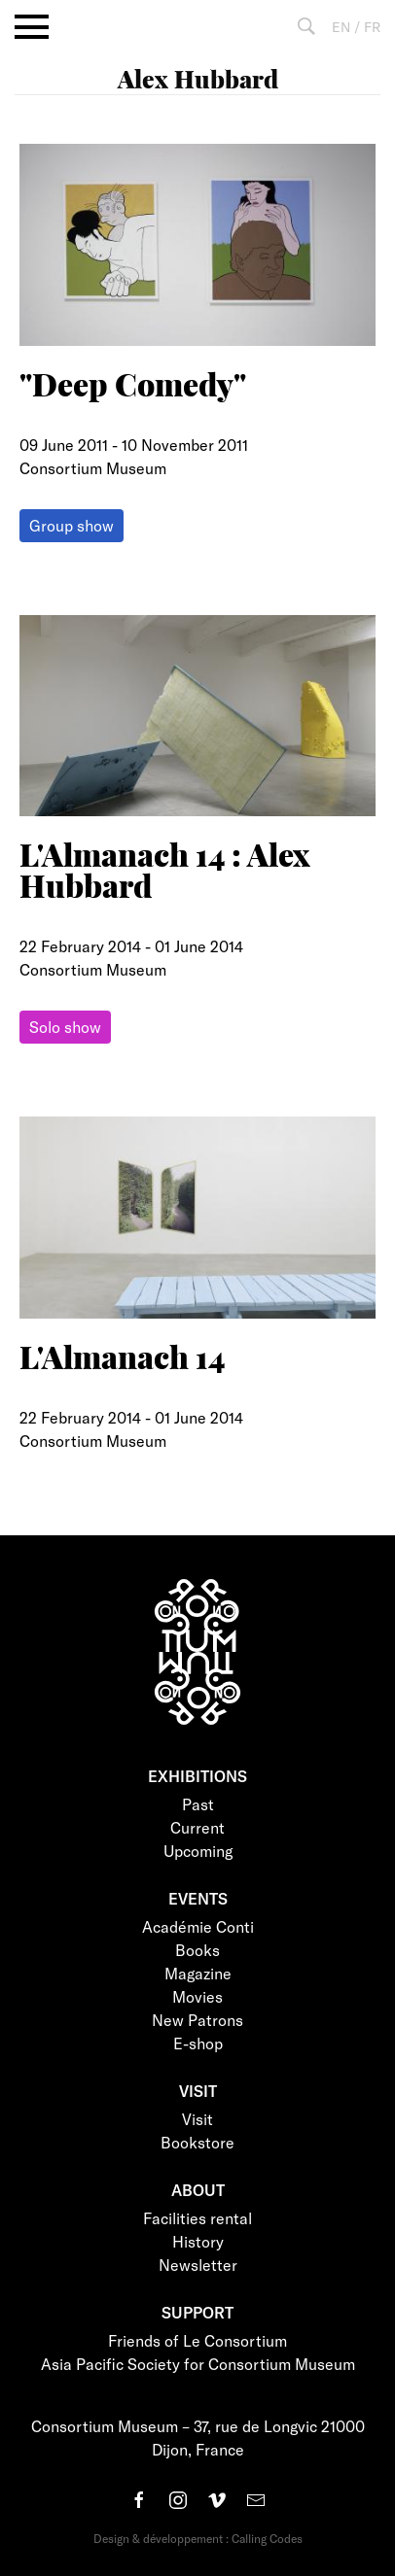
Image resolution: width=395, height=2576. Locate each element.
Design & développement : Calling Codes (198, 2538)
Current (197, 1827)
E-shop (198, 2043)
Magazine (198, 1973)
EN (341, 26)
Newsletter (198, 2264)
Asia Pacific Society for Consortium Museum (198, 2363)
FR (372, 26)
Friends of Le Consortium (197, 2340)
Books (197, 1950)
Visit (197, 2119)
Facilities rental (197, 2218)
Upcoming (198, 1850)
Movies (197, 1996)
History (198, 2241)
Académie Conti (198, 1926)
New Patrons (197, 2019)
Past (198, 1804)
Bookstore (197, 2142)
